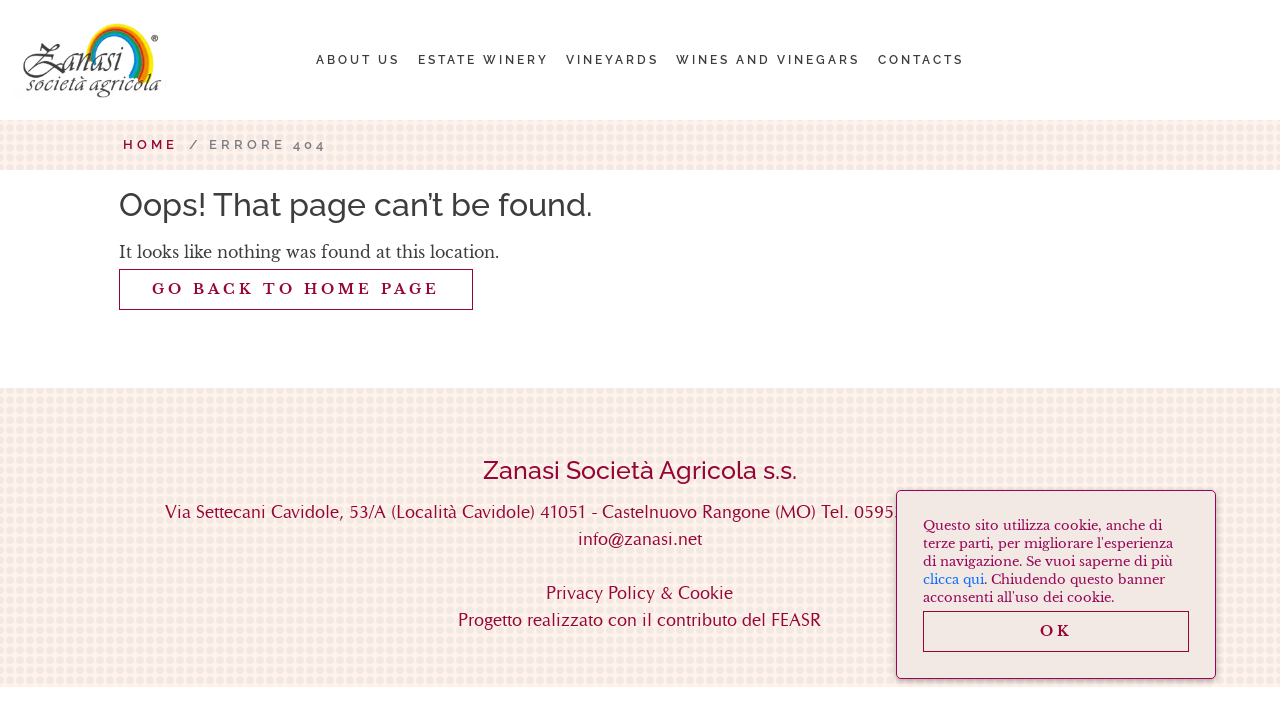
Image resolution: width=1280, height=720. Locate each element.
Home (150, 144)
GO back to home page (296, 289)
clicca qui (953, 579)
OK (1056, 631)
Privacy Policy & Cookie (639, 592)
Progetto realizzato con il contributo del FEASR (639, 619)
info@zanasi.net (640, 538)
